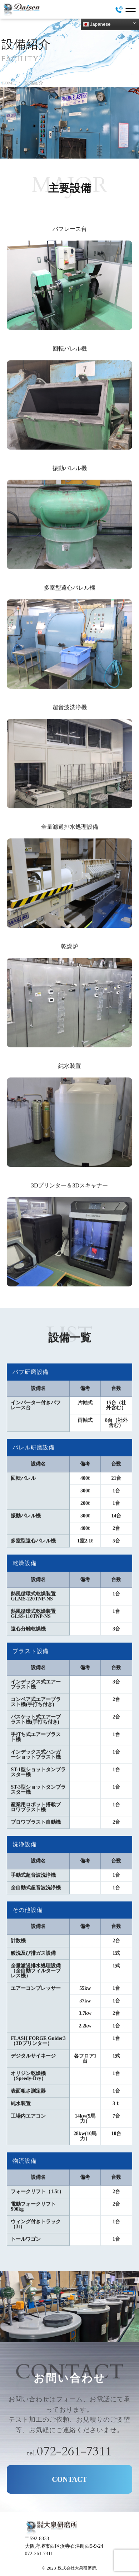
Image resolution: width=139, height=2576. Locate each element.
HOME (8, 83)
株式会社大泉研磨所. (77, 2568)
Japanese (97, 24)
